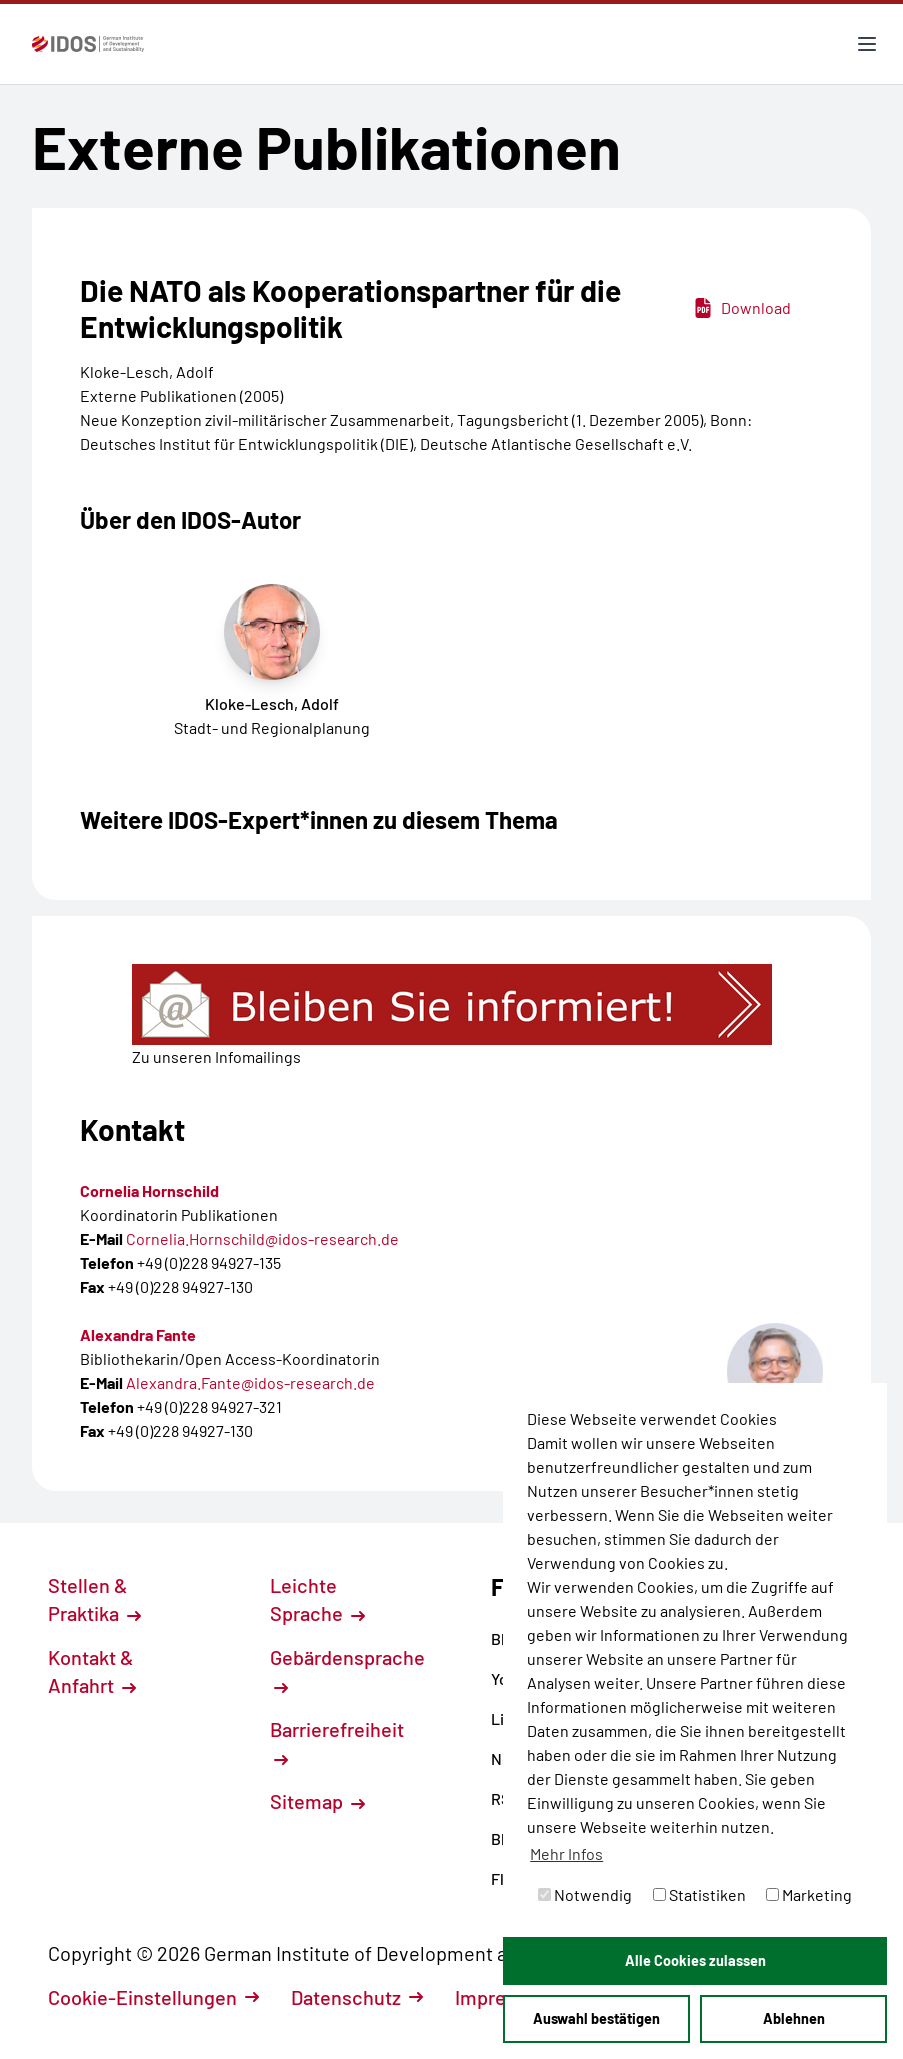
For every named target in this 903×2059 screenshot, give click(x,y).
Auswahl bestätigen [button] (596, 2018)
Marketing (809, 1894)
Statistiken (699, 1894)
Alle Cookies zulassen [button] (695, 1960)
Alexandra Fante (138, 1334)
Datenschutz (357, 1997)
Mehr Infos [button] (566, 1853)
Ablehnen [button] (794, 2018)
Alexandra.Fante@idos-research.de (250, 1382)
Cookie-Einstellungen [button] (153, 1997)
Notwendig (585, 1894)
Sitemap (317, 1801)
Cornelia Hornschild (149, 1190)
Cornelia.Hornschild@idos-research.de (262, 1238)
